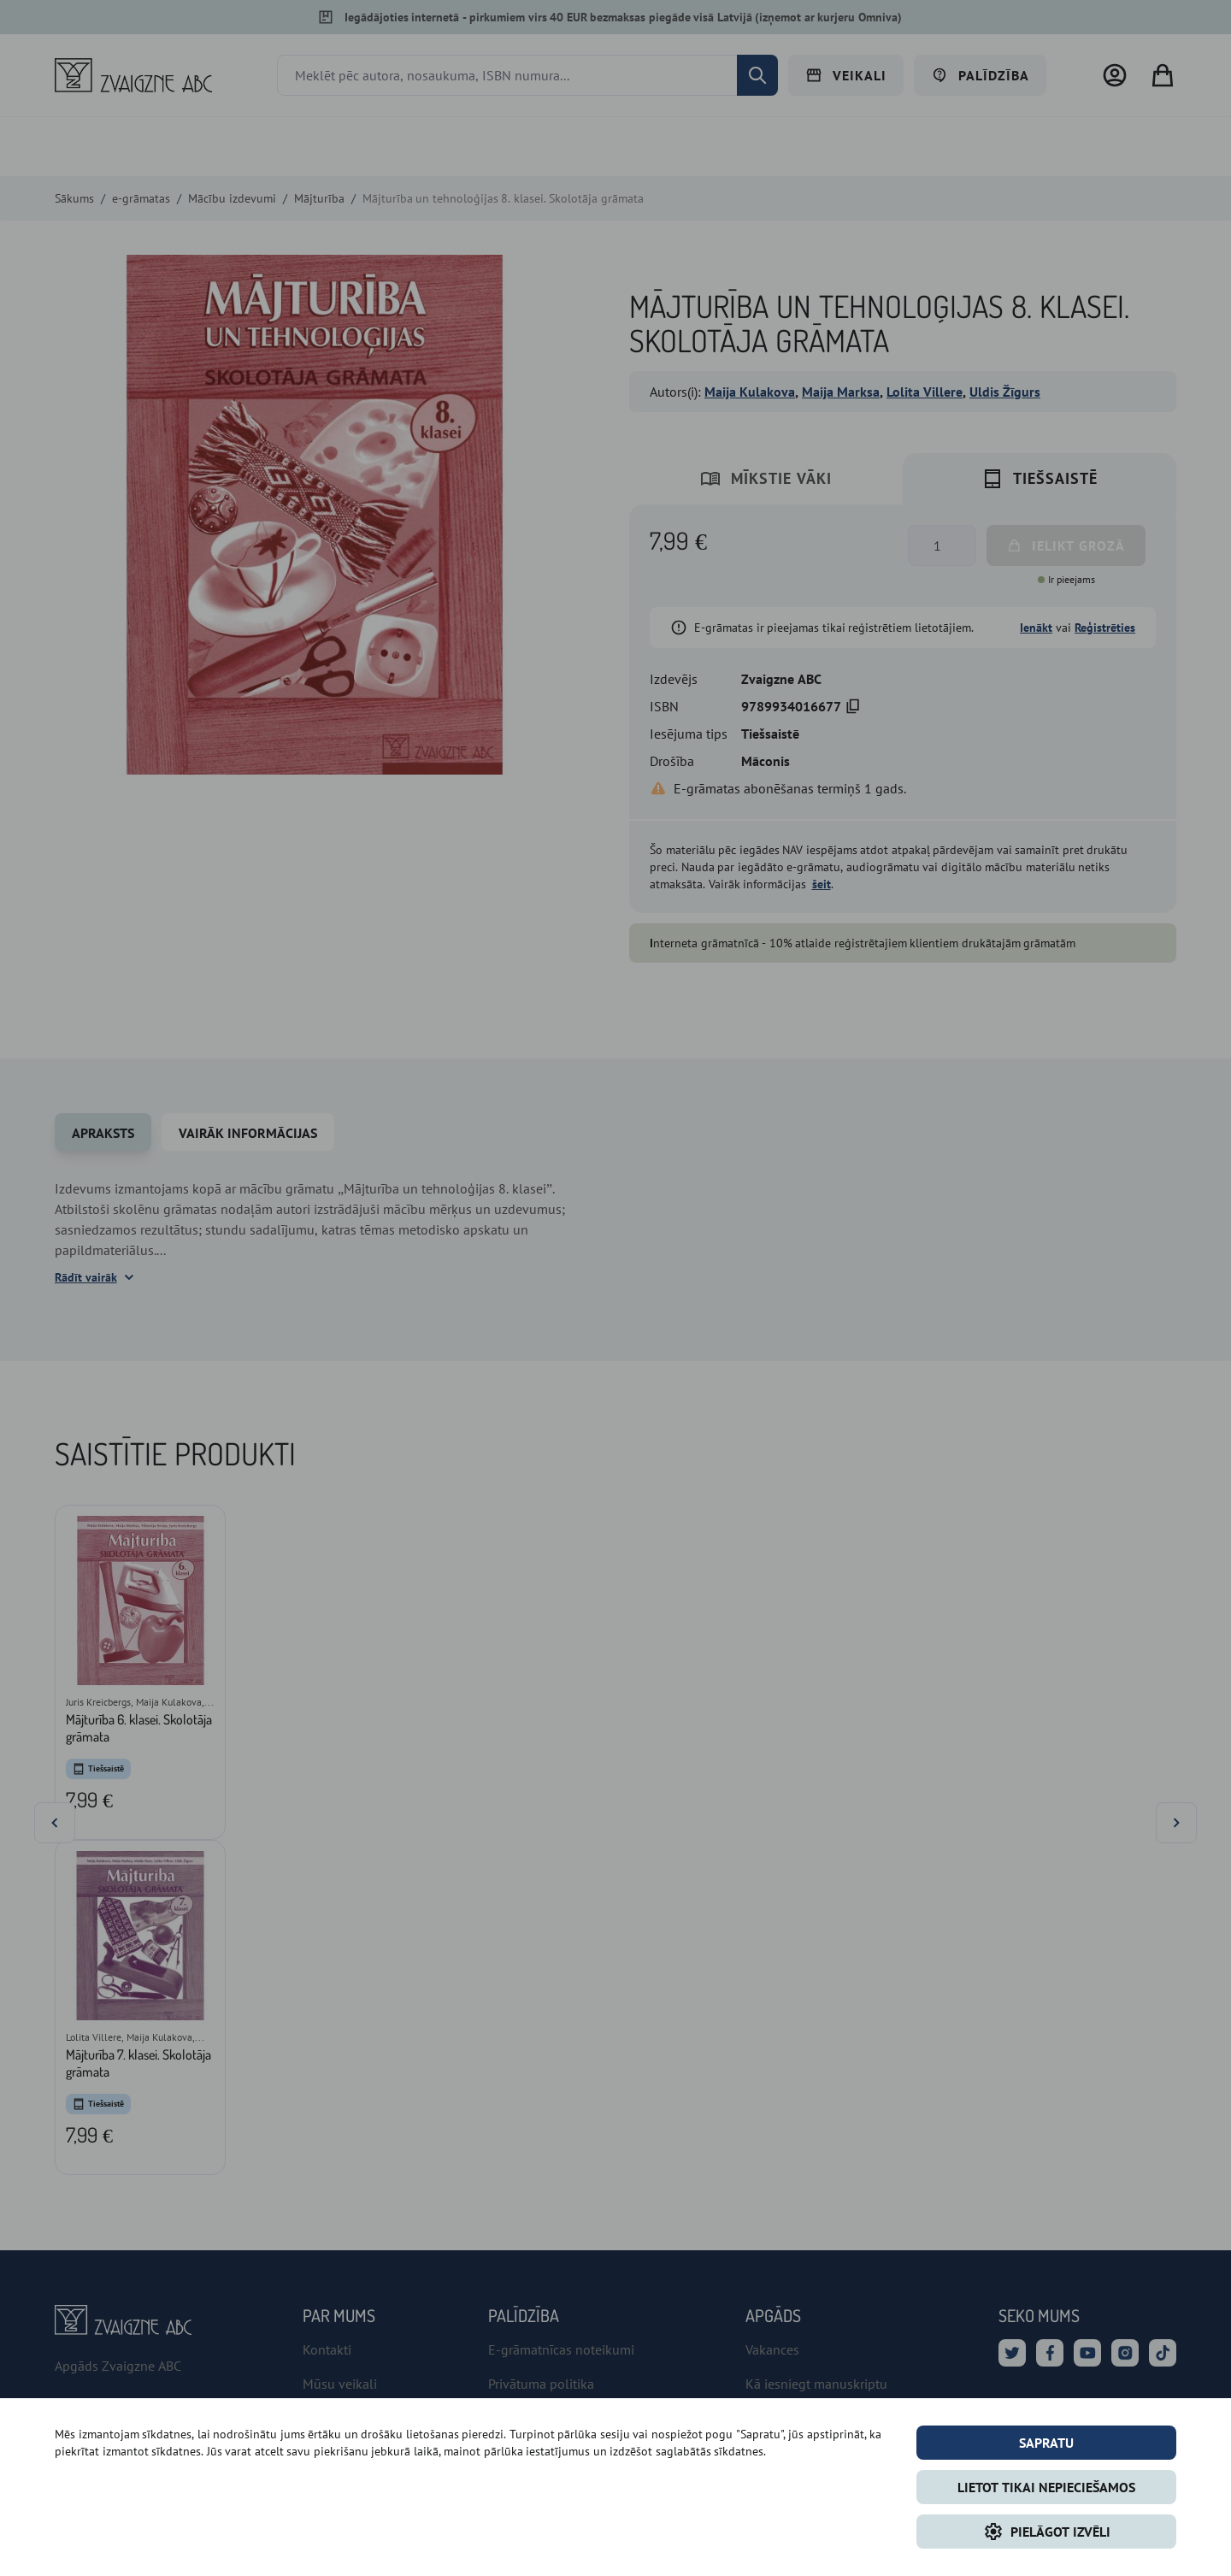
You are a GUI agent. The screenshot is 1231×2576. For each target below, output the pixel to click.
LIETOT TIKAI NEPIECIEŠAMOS (1046, 2487)
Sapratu (1046, 2442)
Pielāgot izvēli (1046, 2531)
